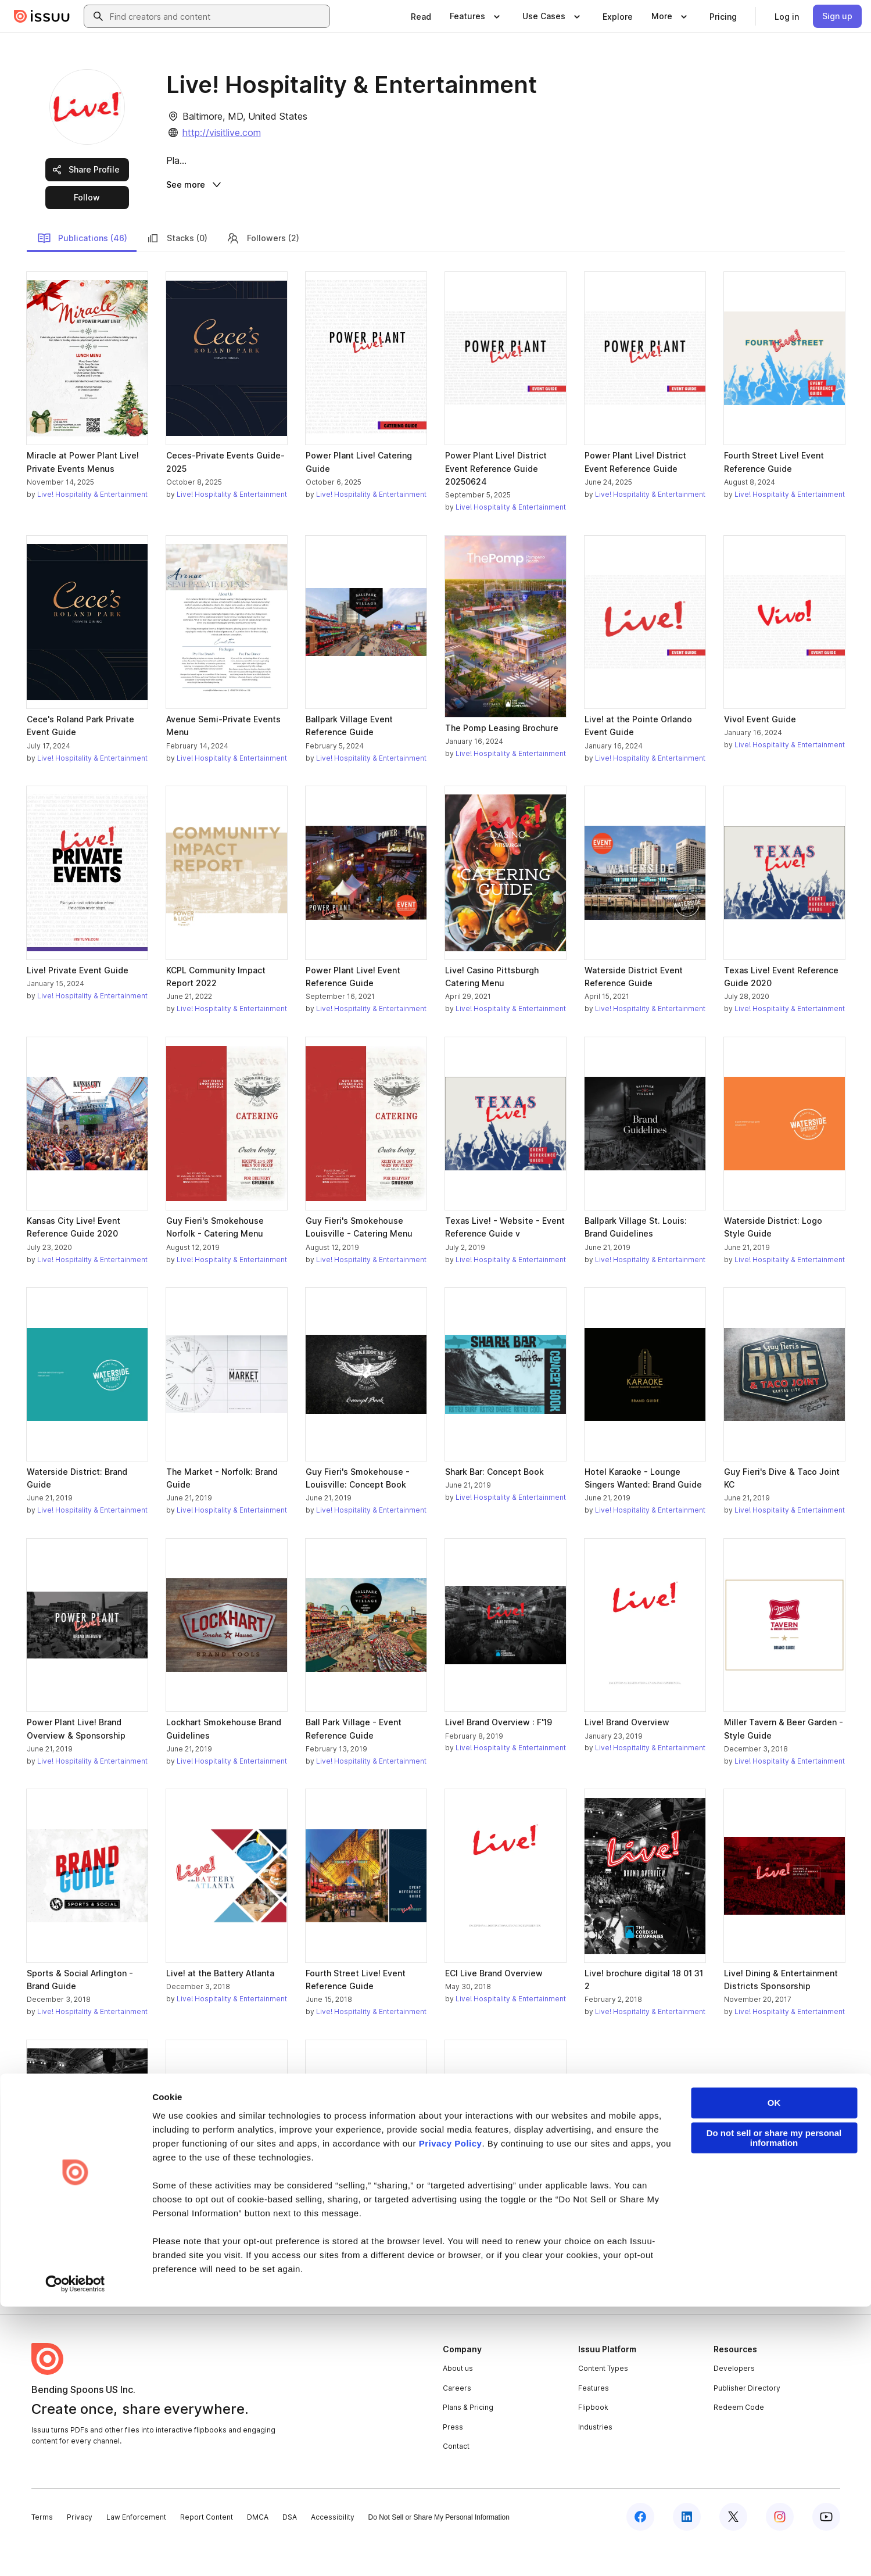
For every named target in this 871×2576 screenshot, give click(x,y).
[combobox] (217, 16)
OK (774, 2372)
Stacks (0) (176, 270)
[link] (421, 16)
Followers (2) (262, 270)
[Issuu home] (41, 16)
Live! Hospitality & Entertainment (92, 525)
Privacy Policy (450, 2413)
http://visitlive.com (221, 132)
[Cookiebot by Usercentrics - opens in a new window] (75, 2553)
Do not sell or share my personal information (774, 2407)
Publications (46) (82, 270)
